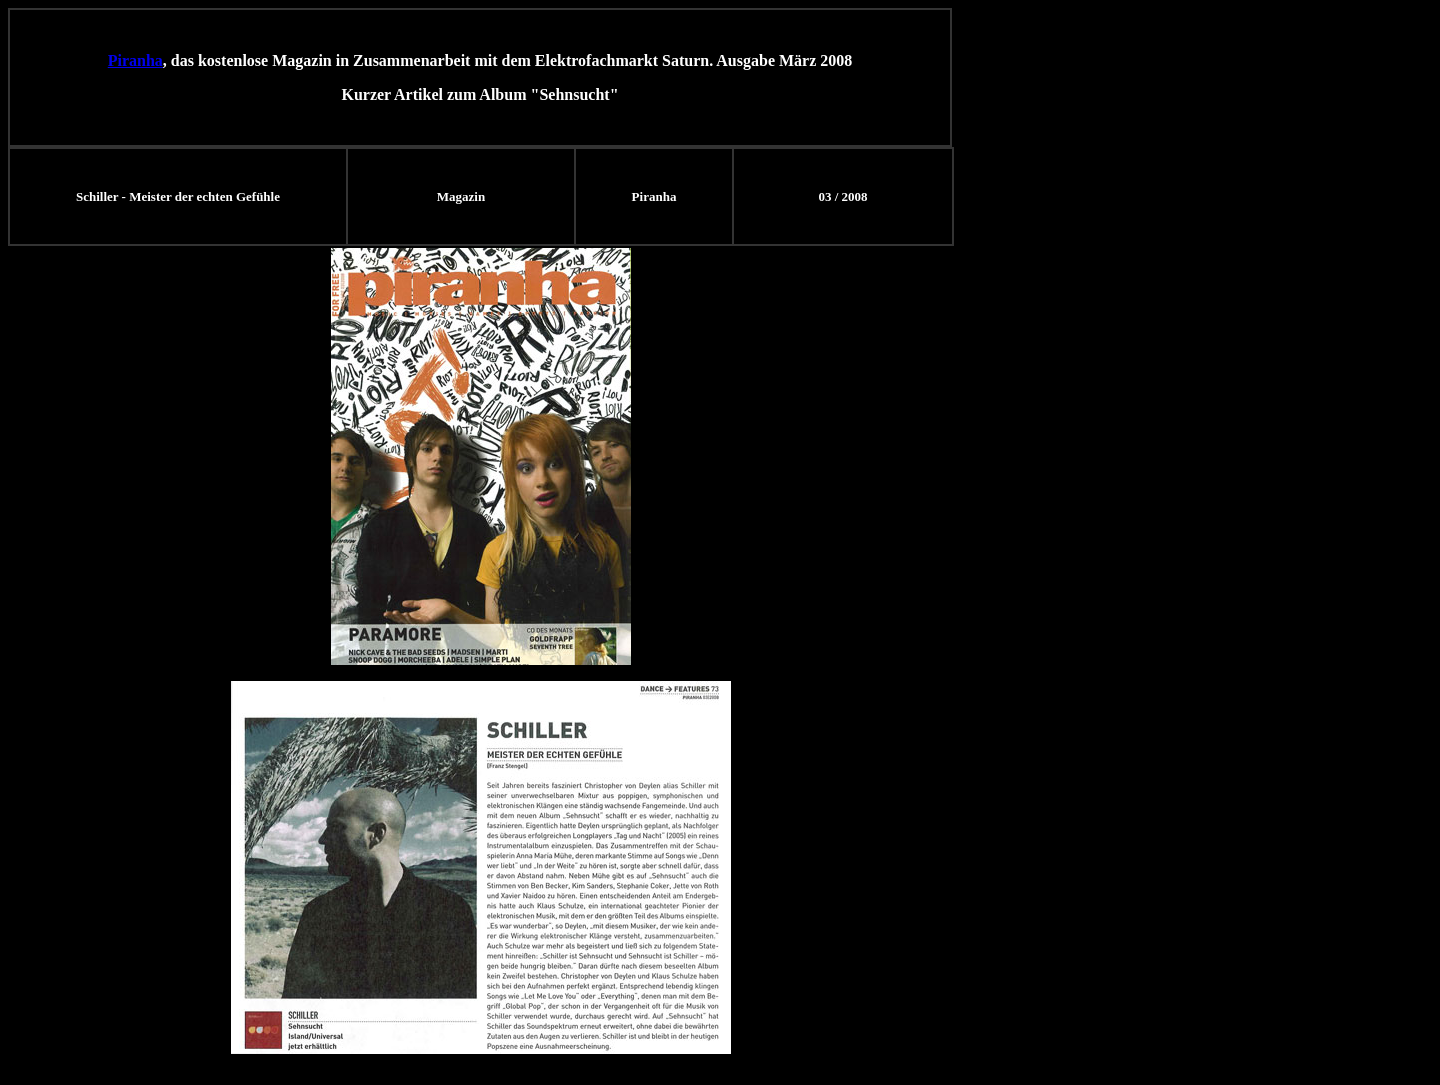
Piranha (135, 60)
